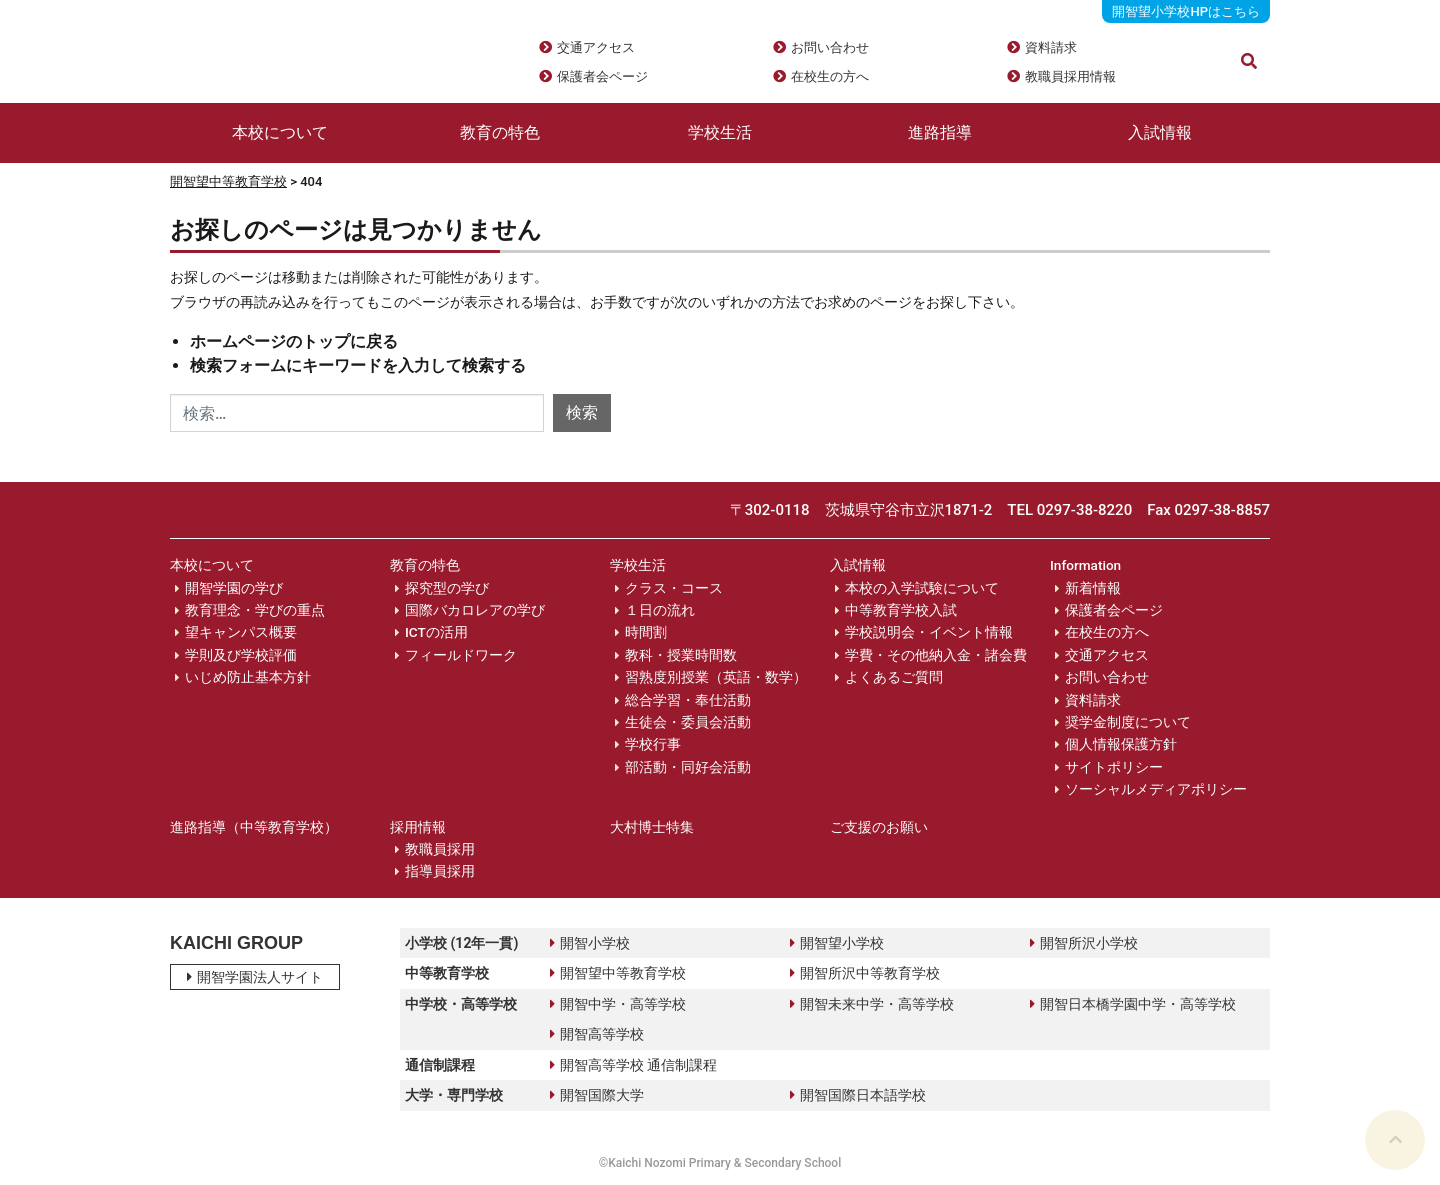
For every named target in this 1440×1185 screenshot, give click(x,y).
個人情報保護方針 (1121, 744)
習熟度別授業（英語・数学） (716, 677)
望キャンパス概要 (241, 632)
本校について (280, 132)
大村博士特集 (652, 827)
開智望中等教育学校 (228, 181)
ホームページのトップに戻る (294, 341)
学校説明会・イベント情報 (929, 632)
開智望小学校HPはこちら (1186, 11)
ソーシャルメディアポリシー (1156, 789)
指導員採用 (440, 871)
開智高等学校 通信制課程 (633, 1065)
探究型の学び (447, 588)
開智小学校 (590, 943)
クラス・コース (674, 588)
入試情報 (1160, 132)
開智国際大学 (597, 1095)
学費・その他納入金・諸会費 (936, 655)
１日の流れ (660, 610)
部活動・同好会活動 (688, 767)
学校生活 (720, 132)
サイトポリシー (1114, 767)
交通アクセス (596, 47)
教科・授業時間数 (681, 655)
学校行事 (653, 744)
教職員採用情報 (1070, 76)
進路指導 (940, 132)
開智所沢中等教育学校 (865, 973)
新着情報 (1093, 588)
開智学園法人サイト (255, 977)
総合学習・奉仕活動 (688, 700)
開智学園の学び (234, 588)
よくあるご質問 (894, 677)
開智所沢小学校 (1084, 943)
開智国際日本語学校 (858, 1095)
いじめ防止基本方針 (248, 677)
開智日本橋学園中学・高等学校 (1133, 1004)
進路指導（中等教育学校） (254, 827)
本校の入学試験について (922, 588)
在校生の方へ (830, 76)
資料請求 (1051, 47)
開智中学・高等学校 (618, 1004)
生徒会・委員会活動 (688, 722)
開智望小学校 (837, 943)
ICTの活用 (436, 632)
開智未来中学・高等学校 (872, 1004)
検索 (582, 412)
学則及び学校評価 (241, 655)
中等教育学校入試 (901, 610)
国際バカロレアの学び (475, 610)
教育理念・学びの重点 (255, 610)
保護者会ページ (602, 76)
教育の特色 (500, 132)
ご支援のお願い (879, 827)
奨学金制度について (1128, 722)
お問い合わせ (830, 47)
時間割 (646, 632)
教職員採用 (440, 849)
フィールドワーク (461, 655)
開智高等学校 (597, 1034)
